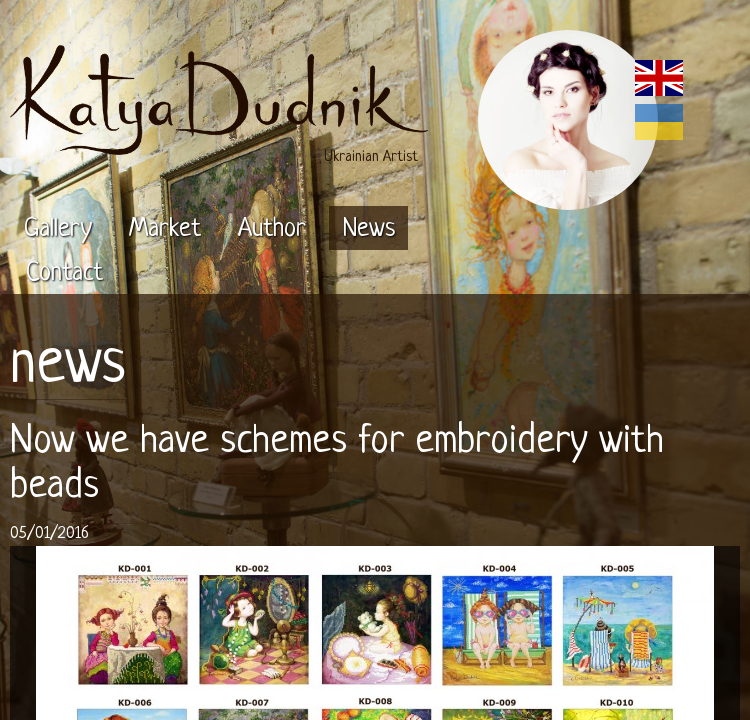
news (67, 366)
